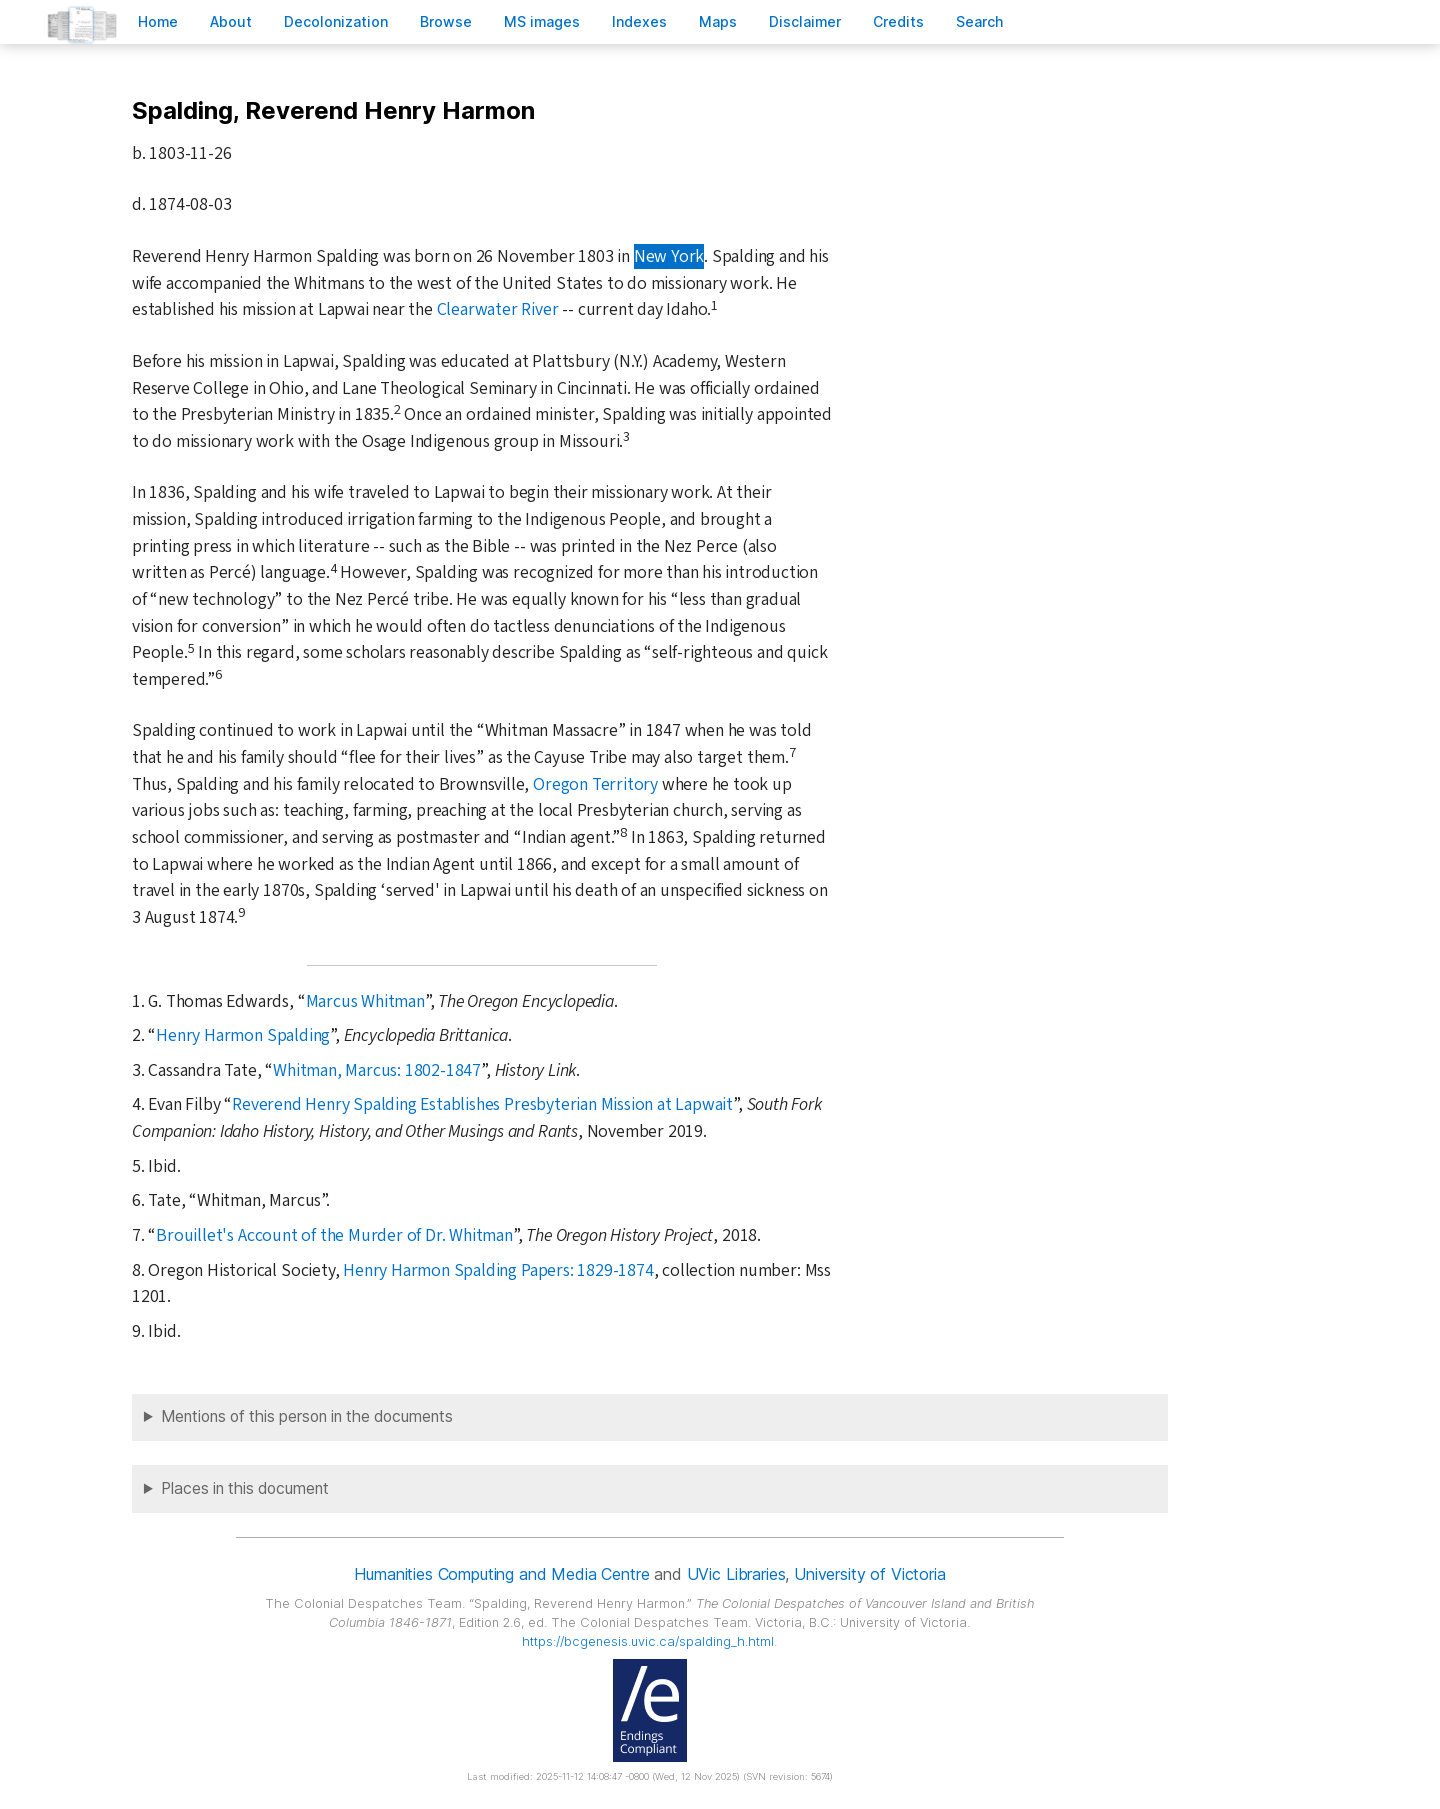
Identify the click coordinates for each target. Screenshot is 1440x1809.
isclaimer (805, 21)
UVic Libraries (736, 1574)
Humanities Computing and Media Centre (501, 1574)
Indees (639, 21)
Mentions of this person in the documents (307, 1416)
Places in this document (245, 1488)
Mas (718, 21)
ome (158, 21)
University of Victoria (869, 1574)
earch (980, 21)
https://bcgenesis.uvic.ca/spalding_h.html (648, 1641)
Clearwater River (498, 309)
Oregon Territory (595, 784)
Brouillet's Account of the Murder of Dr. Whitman (334, 1235)
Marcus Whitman (365, 1001)
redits (898, 21)
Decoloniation (336, 21)
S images (542, 21)
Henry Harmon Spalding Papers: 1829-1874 (498, 1270)
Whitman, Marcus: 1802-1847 (377, 1070)
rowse (446, 21)
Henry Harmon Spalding (243, 1035)
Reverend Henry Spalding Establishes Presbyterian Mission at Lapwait (482, 1104)
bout (231, 21)
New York (669, 256)
